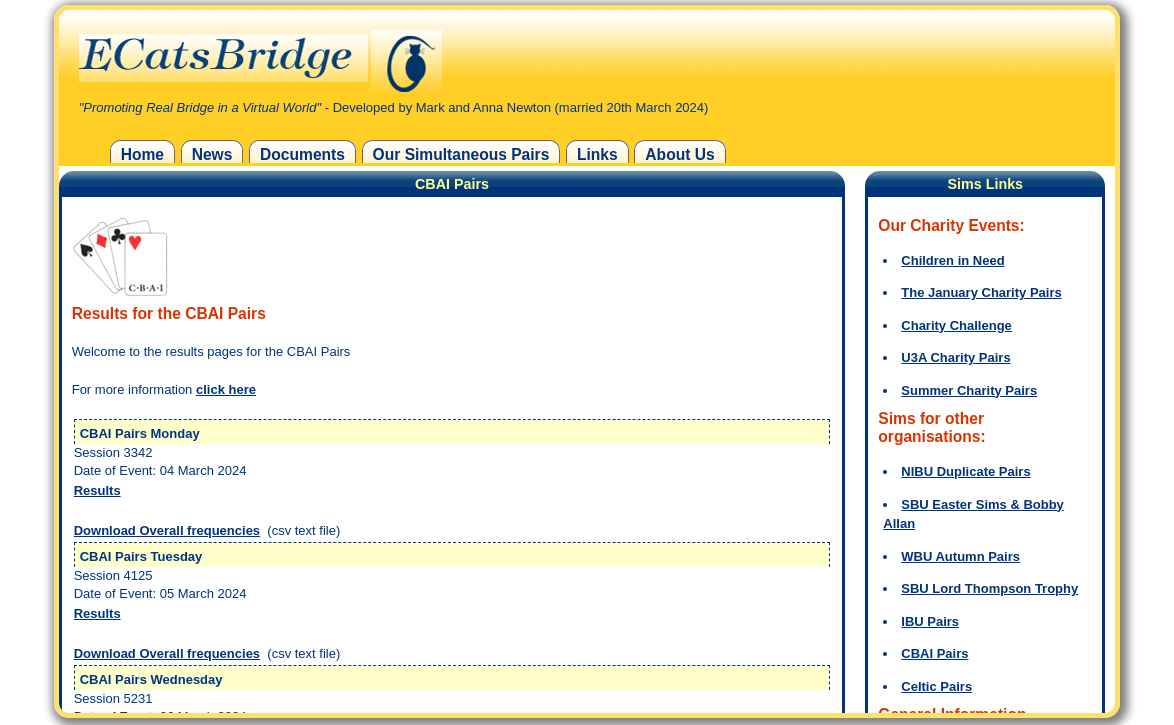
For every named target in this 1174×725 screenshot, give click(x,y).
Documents (302, 154)
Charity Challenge (956, 325)
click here (226, 389)
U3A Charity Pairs (955, 357)
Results (97, 490)
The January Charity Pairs (981, 292)
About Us (679, 154)
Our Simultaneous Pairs (461, 154)
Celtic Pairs (936, 686)
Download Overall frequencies (167, 530)
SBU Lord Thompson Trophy (989, 588)
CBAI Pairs (934, 653)
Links (597, 154)
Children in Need (952, 260)
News (212, 154)
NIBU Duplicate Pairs (965, 471)
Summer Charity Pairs (969, 390)
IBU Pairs (930, 621)
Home (142, 154)
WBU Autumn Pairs (960, 556)
